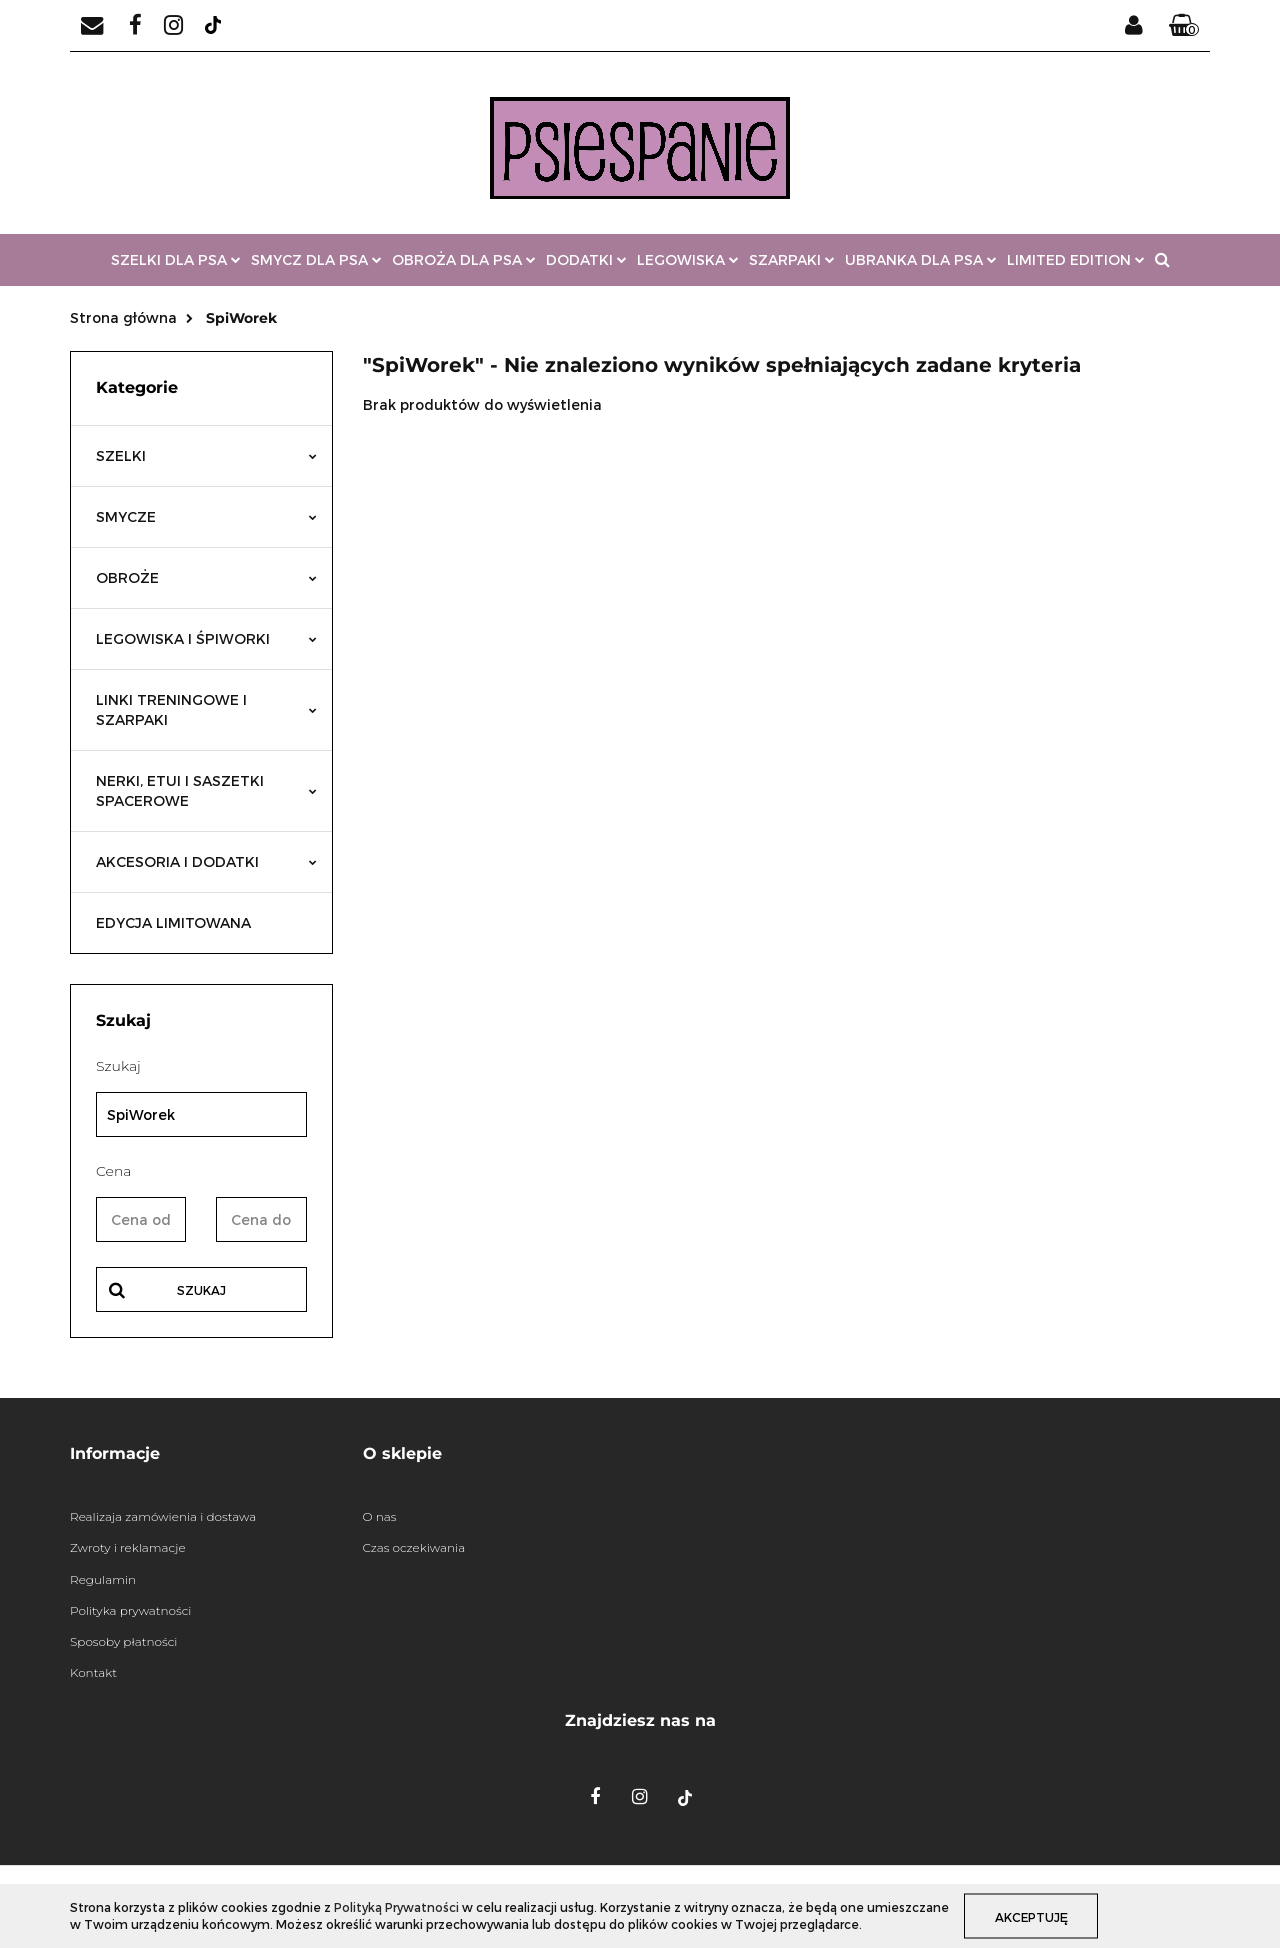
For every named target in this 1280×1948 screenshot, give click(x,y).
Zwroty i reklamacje (128, 1547)
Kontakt (93, 1672)
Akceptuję (1031, 1916)
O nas (380, 1516)
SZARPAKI (792, 259)
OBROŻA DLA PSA (464, 259)
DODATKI (586, 259)
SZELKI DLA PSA (176, 259)
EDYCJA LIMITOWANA (173, 922)
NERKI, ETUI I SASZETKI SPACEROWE (206, 790)
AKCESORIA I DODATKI (206, 861)
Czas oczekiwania (414, 1547)
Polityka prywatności (131, 1610)
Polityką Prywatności (396, 1907)
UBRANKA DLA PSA (921, 259)
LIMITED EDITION (1076, 259)
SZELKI (206, 455)
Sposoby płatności (123, 1641)
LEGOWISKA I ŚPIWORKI (206, 638)
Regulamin (103, 1579)
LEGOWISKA (688, 259)
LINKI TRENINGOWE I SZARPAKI (206, 709)
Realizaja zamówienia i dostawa (163, 1516)
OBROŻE (206, 577)
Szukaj (201, 1290)
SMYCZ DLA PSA (316, 259)
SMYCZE (206, 516)
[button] (1184, 26)
